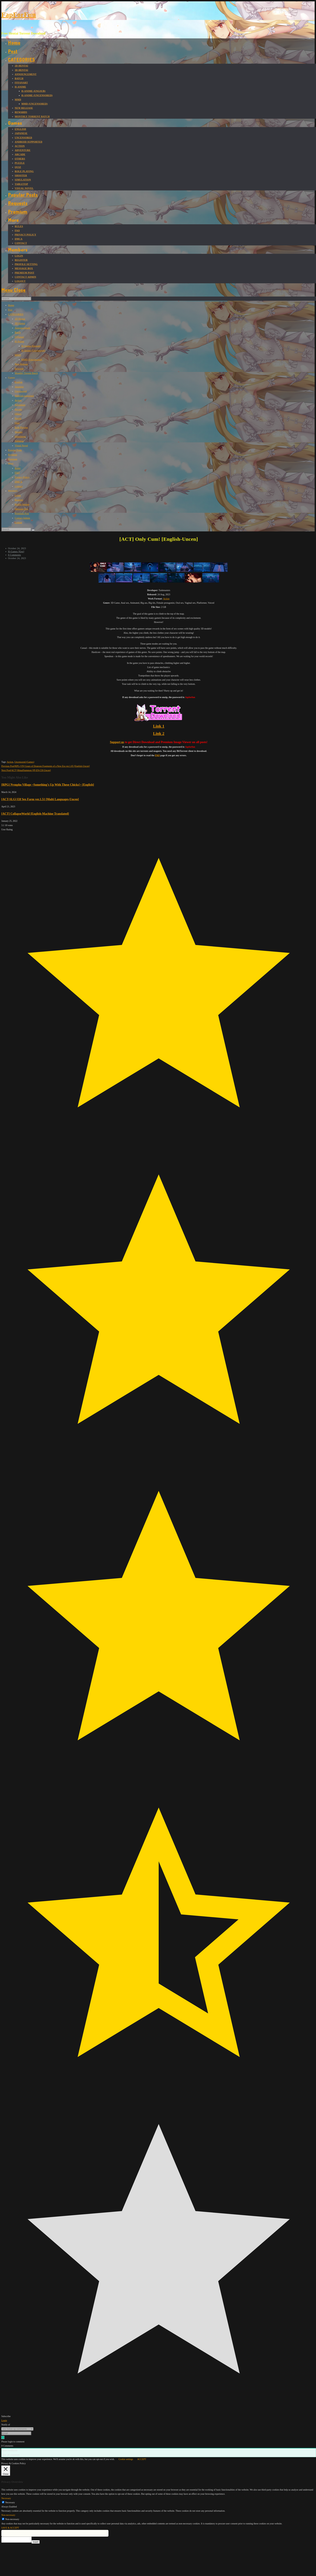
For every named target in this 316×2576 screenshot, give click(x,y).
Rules (17, 468)
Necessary (10, 2502)
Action (18, 400)
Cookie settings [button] (125, 2459)
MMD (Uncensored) (31, 359)
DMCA (18, 481)
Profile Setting (22, 504)
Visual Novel (21, 445)
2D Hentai (20, 318)
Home (11, 305)
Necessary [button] (6, 2498)
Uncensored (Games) (24, 762)
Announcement (22, 328)
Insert (39, 2543)
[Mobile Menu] (13, 290)
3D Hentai (20, 323)
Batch (18, 332)
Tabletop (19, 441)
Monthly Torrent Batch (26, 373)
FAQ (17, 472)
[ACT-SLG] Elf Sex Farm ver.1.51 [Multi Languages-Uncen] (40, 799)
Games (11, 377)
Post (10, 309)
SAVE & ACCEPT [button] (10, 2528)
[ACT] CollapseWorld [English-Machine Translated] (35, 813)
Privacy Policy (22, 477)
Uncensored (21, 391)
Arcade (18, 409)
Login (18, 495)
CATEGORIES (15, 314)
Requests (12, 454)
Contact (19, 486)
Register (19, 500)
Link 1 (158, 726)
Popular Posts (15, 450)
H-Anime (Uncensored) (33, 350)
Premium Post (22, 513)
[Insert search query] (16, 299)
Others (18, 414)
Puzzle (18, 418)
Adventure (20, 404)
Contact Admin (22, 518)
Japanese (19, 386)
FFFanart (19, 337)
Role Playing (21, 427)
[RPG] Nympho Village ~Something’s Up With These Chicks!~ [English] (47, 784)
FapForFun (18, 14)
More (11, 463)
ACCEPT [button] (141, 2459)
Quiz (17, 423)
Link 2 (158, 733)
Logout (18, 522)
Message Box (21, 509)
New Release (21, 364)
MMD (18, 355)
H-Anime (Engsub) (31, 346)
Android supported (24, 395)
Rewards (19, 368)
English (18, 382)
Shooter (19, 432)
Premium (12, 459)
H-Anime (19, 341)
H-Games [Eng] (16, 551)
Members (13, 490)
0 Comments (14, 555)
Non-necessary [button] (8, 2515)
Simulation (20, 436)
